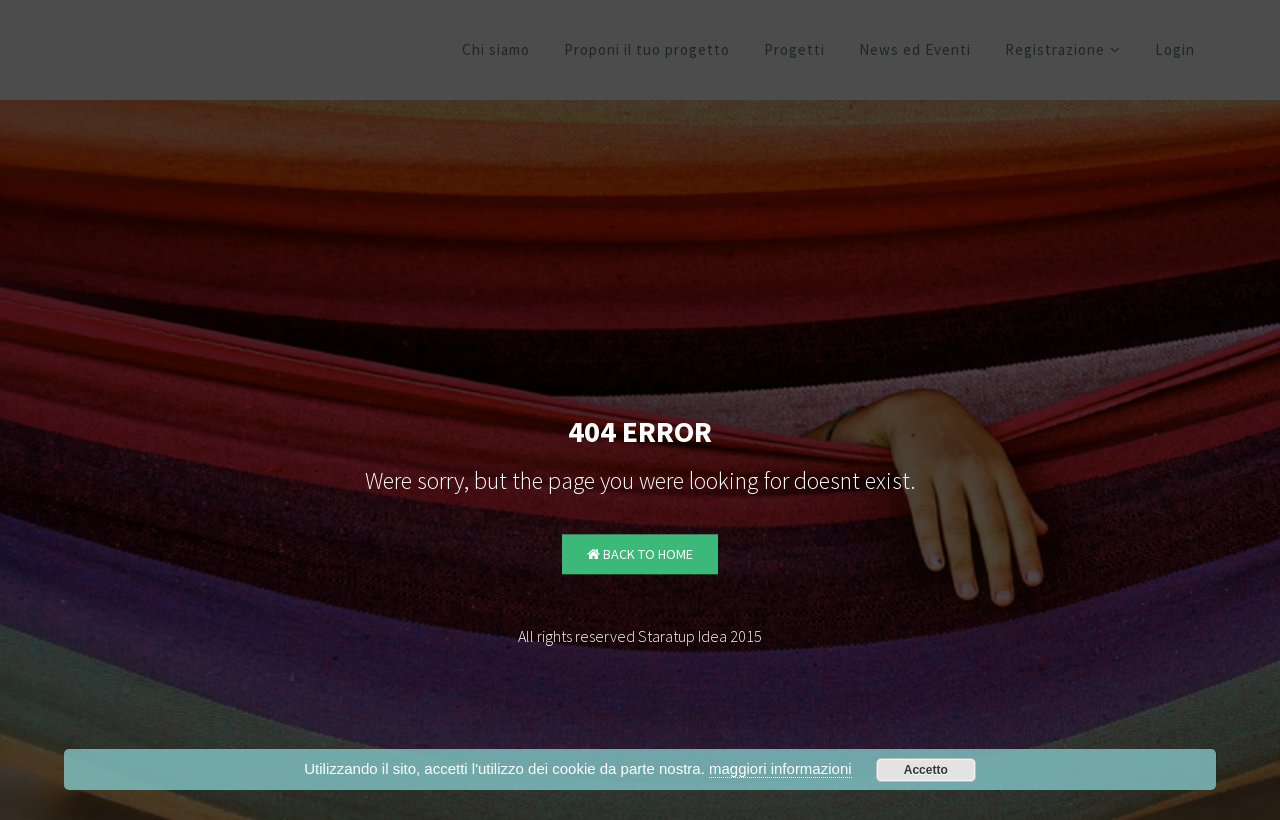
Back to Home (640, 555)
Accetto (926, 770)
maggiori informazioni (780, 768)
